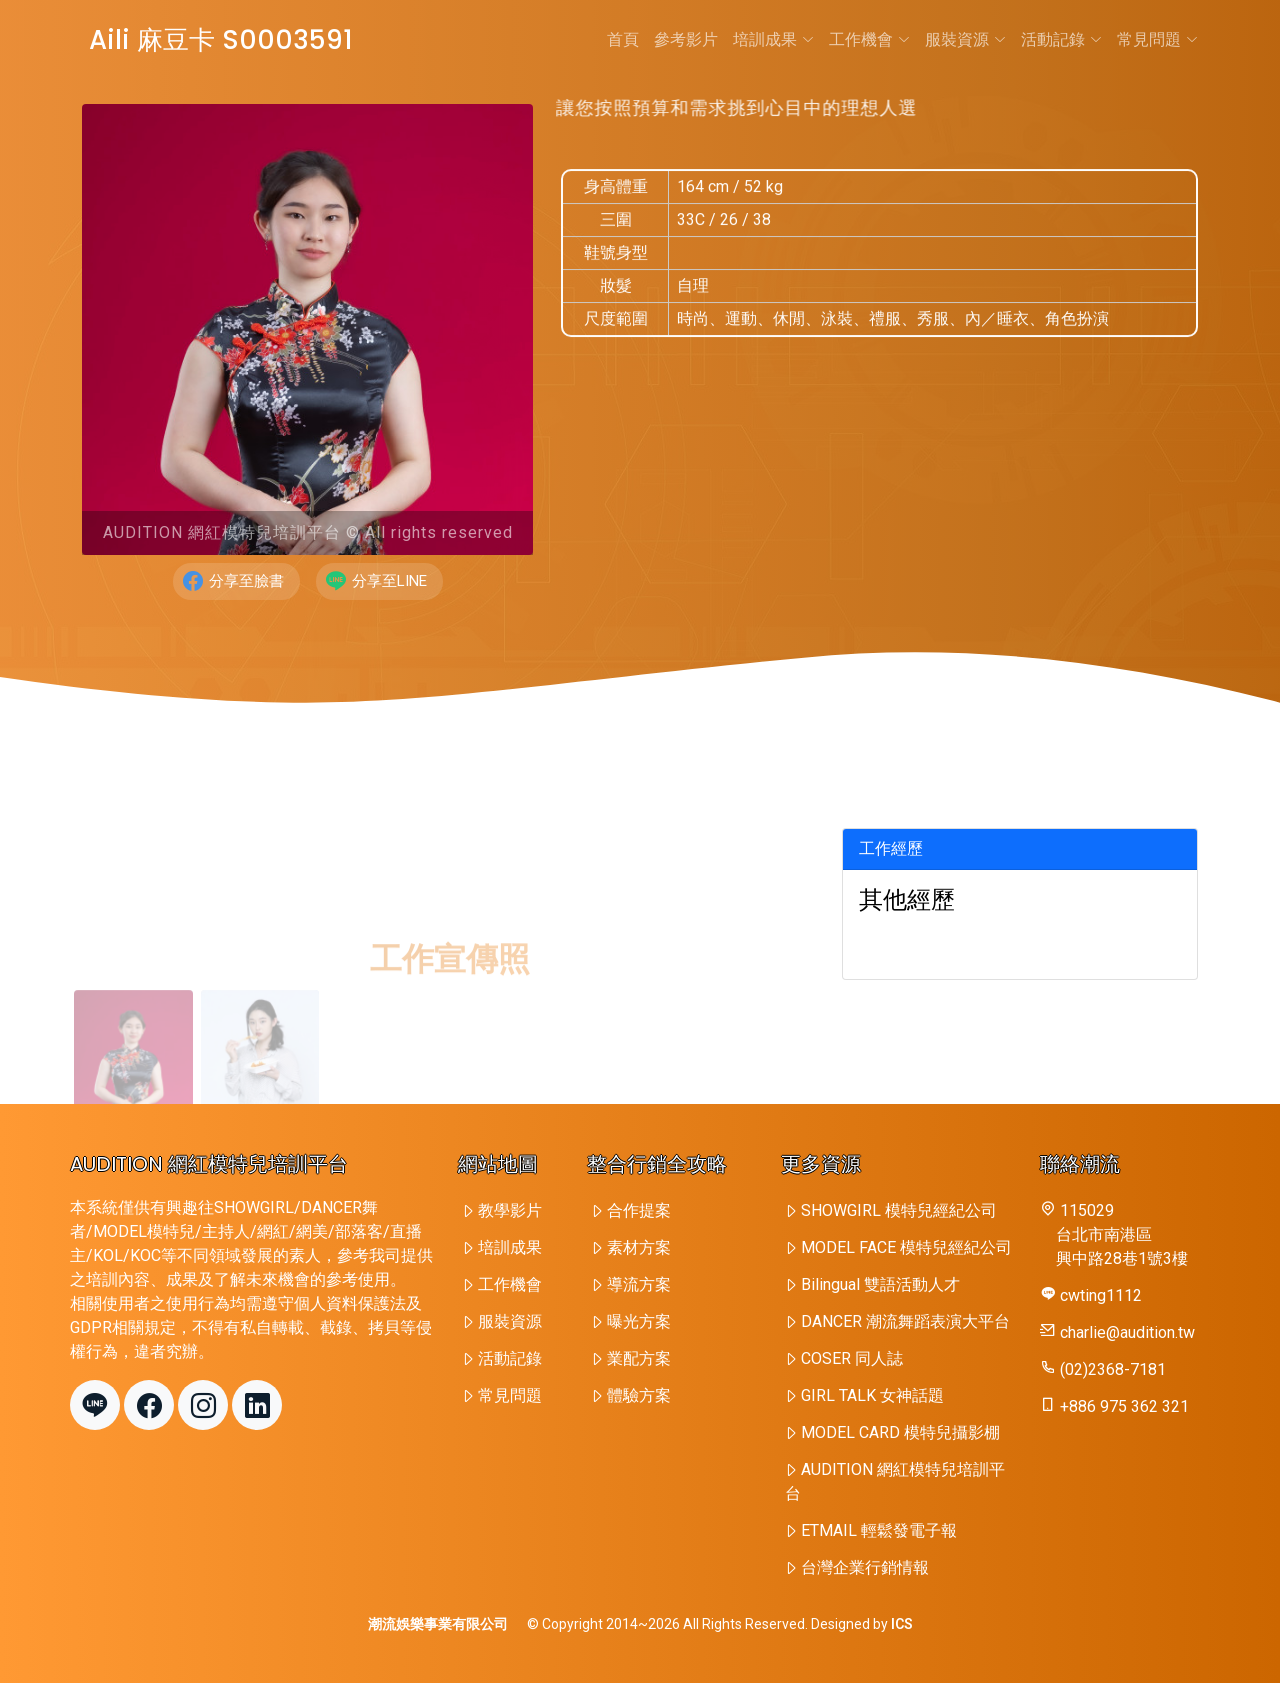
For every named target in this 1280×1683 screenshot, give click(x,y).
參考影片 (686, 39)
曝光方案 (639, 1321)
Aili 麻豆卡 (217, 40)
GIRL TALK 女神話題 (872, 1395)
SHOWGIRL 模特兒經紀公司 (899, 1210)
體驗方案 (639, 1395)
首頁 (623, 39)
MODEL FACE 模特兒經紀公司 (906, 1247)
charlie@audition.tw (1127, 1332)
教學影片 (510, 1210)
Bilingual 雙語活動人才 (880, 1284)
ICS (902, 1624)
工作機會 (869, 39)
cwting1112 (1101, 1295)
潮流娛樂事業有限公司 (438, 1624)
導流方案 (639, 1284)
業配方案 (639, 1358)
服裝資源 (965, 39)
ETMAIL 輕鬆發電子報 (879, 1530)
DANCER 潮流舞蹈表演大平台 (905, 1321)
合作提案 (639, 1210)
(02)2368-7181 (1113, 1369)
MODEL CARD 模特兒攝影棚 (900, 1432)
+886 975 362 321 (1124, 1406)
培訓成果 (773, 39)
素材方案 (639, 1247)
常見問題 (1157, 39)
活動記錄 (1061, 39)
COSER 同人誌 (852, 1358)
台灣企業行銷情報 (865, 1567)
